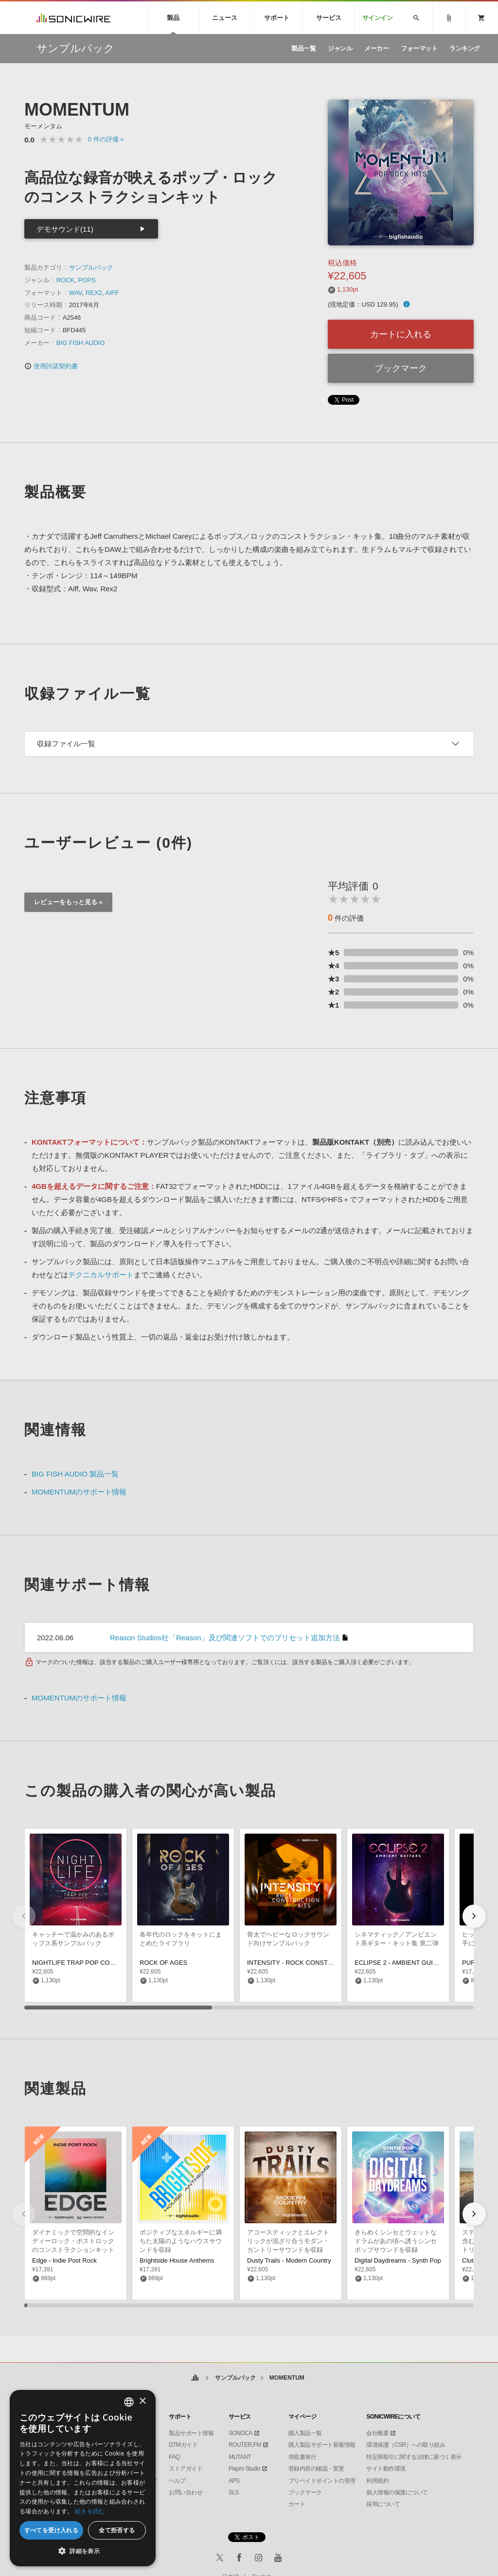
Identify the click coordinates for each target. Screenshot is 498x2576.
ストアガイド (185, 2468)
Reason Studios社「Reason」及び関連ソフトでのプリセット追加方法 (225, 1637)
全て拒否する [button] (117, 2530)
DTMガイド (183, 2444)
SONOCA (240, 2433)
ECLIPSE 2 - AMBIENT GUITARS (402, 1962)
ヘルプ (177, 2480)
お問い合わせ (185, 2492)
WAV (75, 292)
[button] (474, 1916)
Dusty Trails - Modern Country (289, 2260)
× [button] (142, 2401)
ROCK (65, 280)
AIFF (112, 292)
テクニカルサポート (101, 1275)
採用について (383, 2504)
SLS (234, 2492)
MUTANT (240, 2457)
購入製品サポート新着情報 (322, 2444)
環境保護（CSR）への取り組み (405, 2444)
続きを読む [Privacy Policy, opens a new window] (90, 2511)
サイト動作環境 (386, 2468)
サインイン (377, 17)
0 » (106, 139)
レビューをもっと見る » (68, 902)
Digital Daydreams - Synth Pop (398, 2260)
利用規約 (377, 2480)
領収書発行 (302, 2457)
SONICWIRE (73, 17)
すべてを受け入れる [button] (51, 2530)
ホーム (195, 2378)
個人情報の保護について (397, 2492)
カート (296, 2504)
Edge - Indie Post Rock (64, 2260)
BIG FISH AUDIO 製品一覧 (75, 1474)
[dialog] (83, 2478)
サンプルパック (91, 267)
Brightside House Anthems (177, 2260)
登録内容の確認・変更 (316, 2468)
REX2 (94, 292)
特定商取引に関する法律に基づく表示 (414, 2457)
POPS (86, 280)
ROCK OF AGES (163, 1962)
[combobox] (129, 2402)
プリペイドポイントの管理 (322, 2480)
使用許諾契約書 (51, 366)
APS (234, 2480)
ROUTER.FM (245, 2444)
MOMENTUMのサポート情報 (79, 1492)
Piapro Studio (245, 2468)
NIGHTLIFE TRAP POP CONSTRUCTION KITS (99, 1962)
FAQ (174, 2457)
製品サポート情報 (191, 2433)
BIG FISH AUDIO (80, 342)
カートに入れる (400, 334)
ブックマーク (400, 368)
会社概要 (377, 2433)
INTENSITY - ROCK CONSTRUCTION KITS (310, 1962)
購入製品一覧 (305, 2433)
